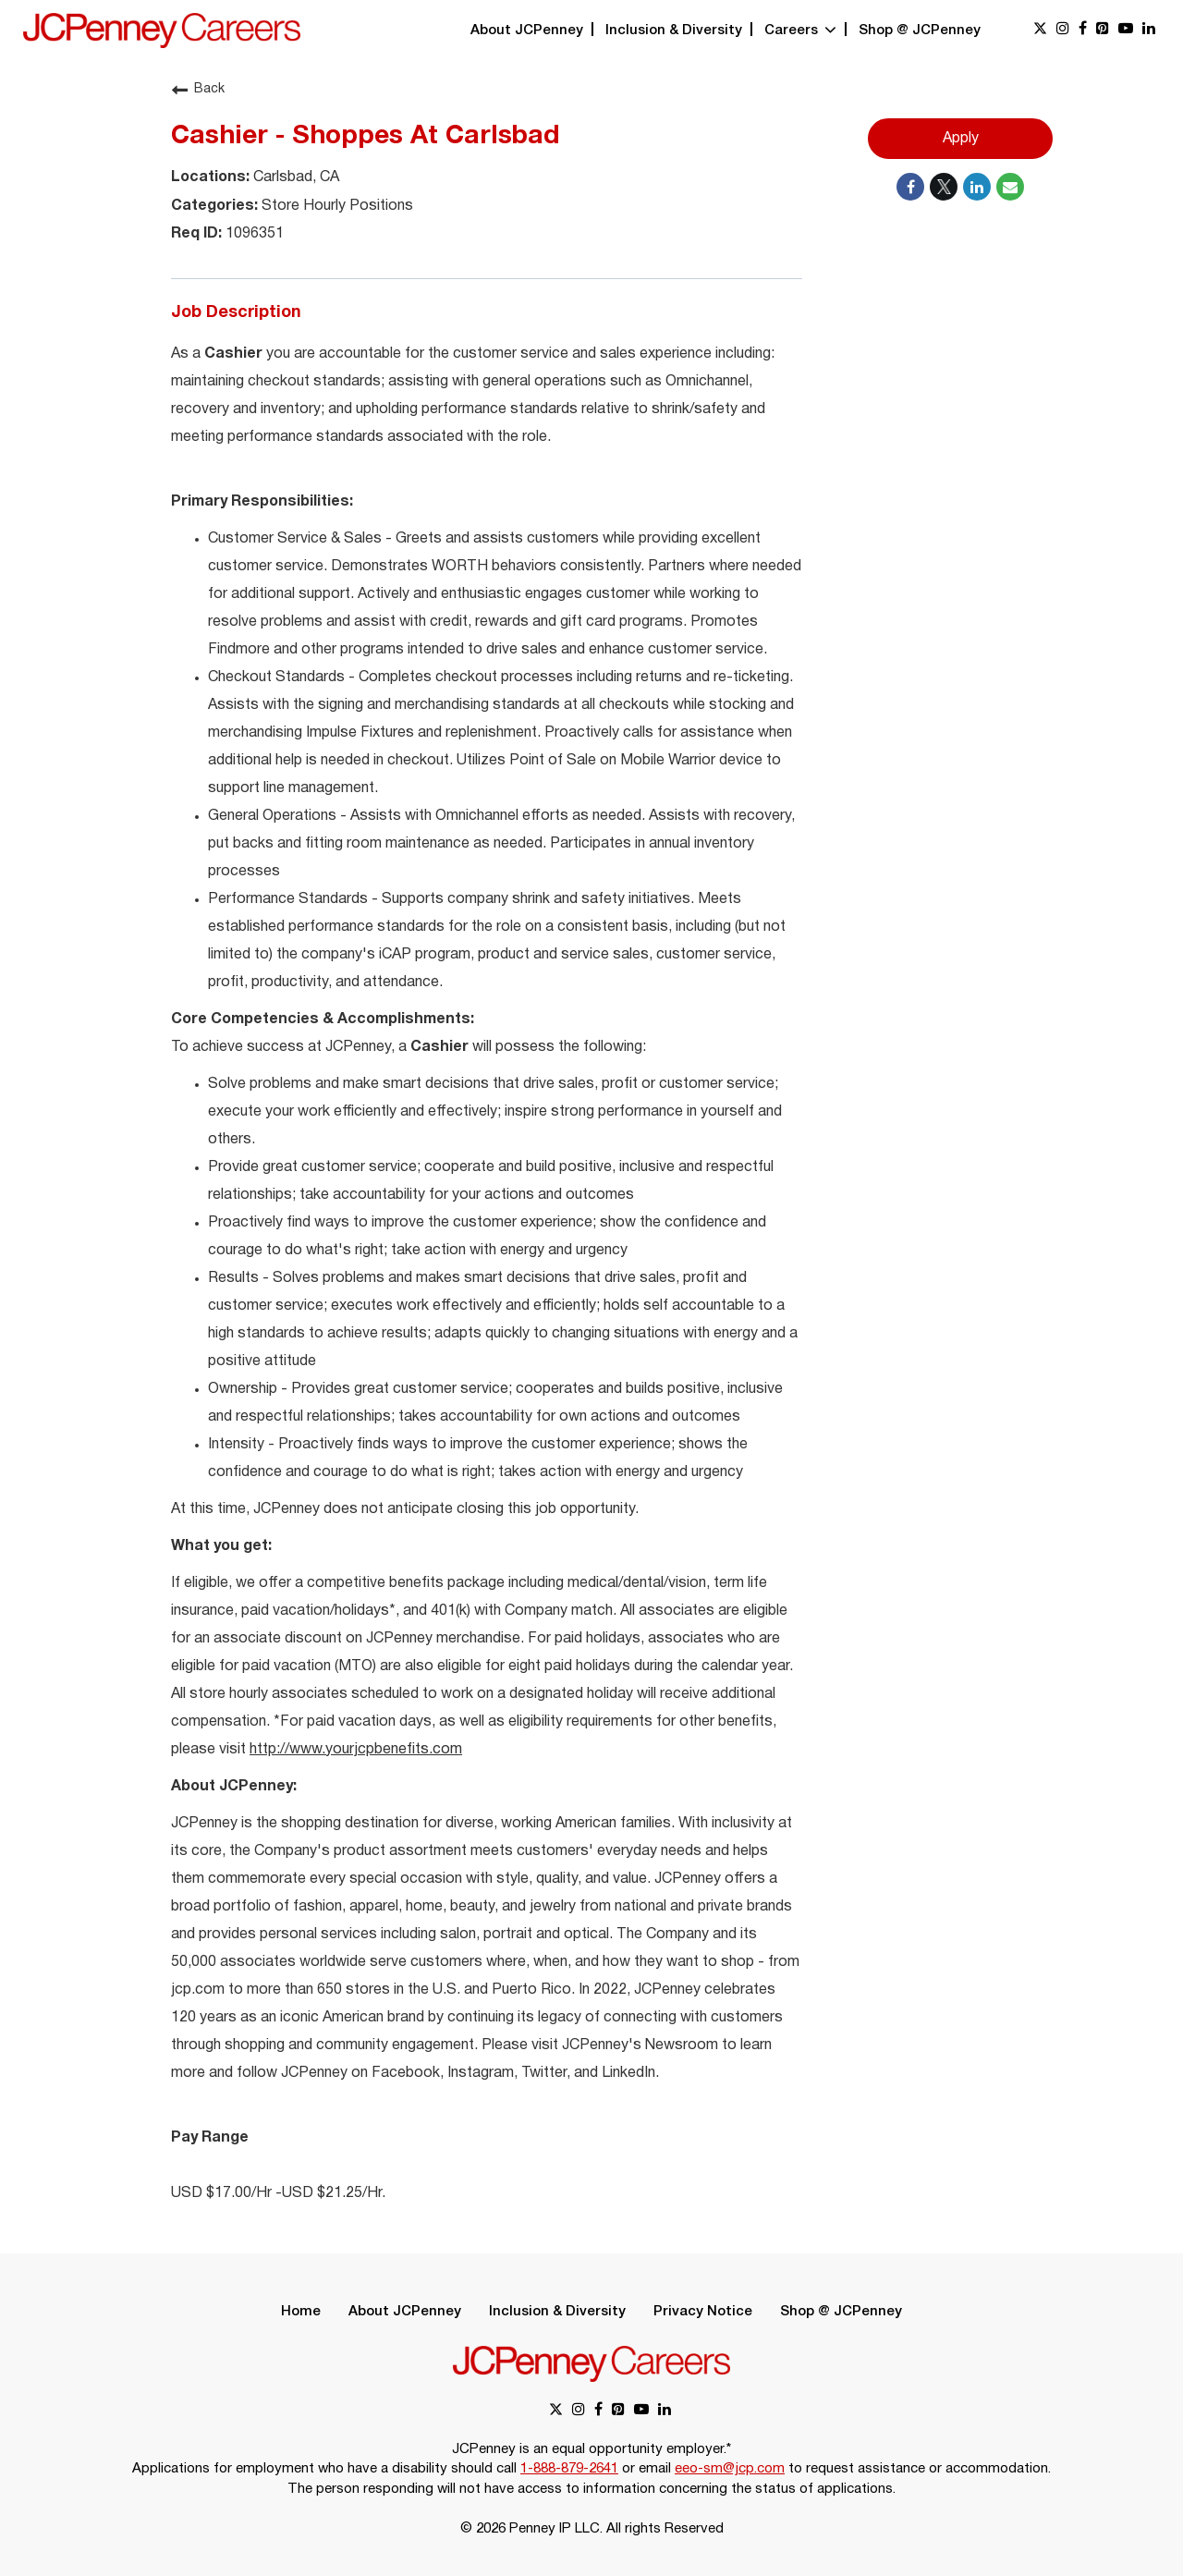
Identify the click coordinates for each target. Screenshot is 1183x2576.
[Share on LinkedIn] (977, 186)
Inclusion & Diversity (673, 30)
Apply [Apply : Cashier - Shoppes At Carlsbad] (961, 138)
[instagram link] (1063, 30)
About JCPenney (526, 30)
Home (301, 2311)
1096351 (253, 233)
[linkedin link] (1149, 30)
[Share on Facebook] (910, 186)
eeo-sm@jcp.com (730, 2468)
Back (198, 89)
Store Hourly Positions (335, 206)
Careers (800, 30)
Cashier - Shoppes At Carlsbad (365, 137)
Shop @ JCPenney (920, 30)
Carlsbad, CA (294, 177)
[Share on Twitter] (943, 186)
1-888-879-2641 (569, 2468)
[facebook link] (1083, 30)
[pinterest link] (1103, 30)
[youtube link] (1126, 30)
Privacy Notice (702, 2311)
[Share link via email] (1010, 186)
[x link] (1040, 30)
